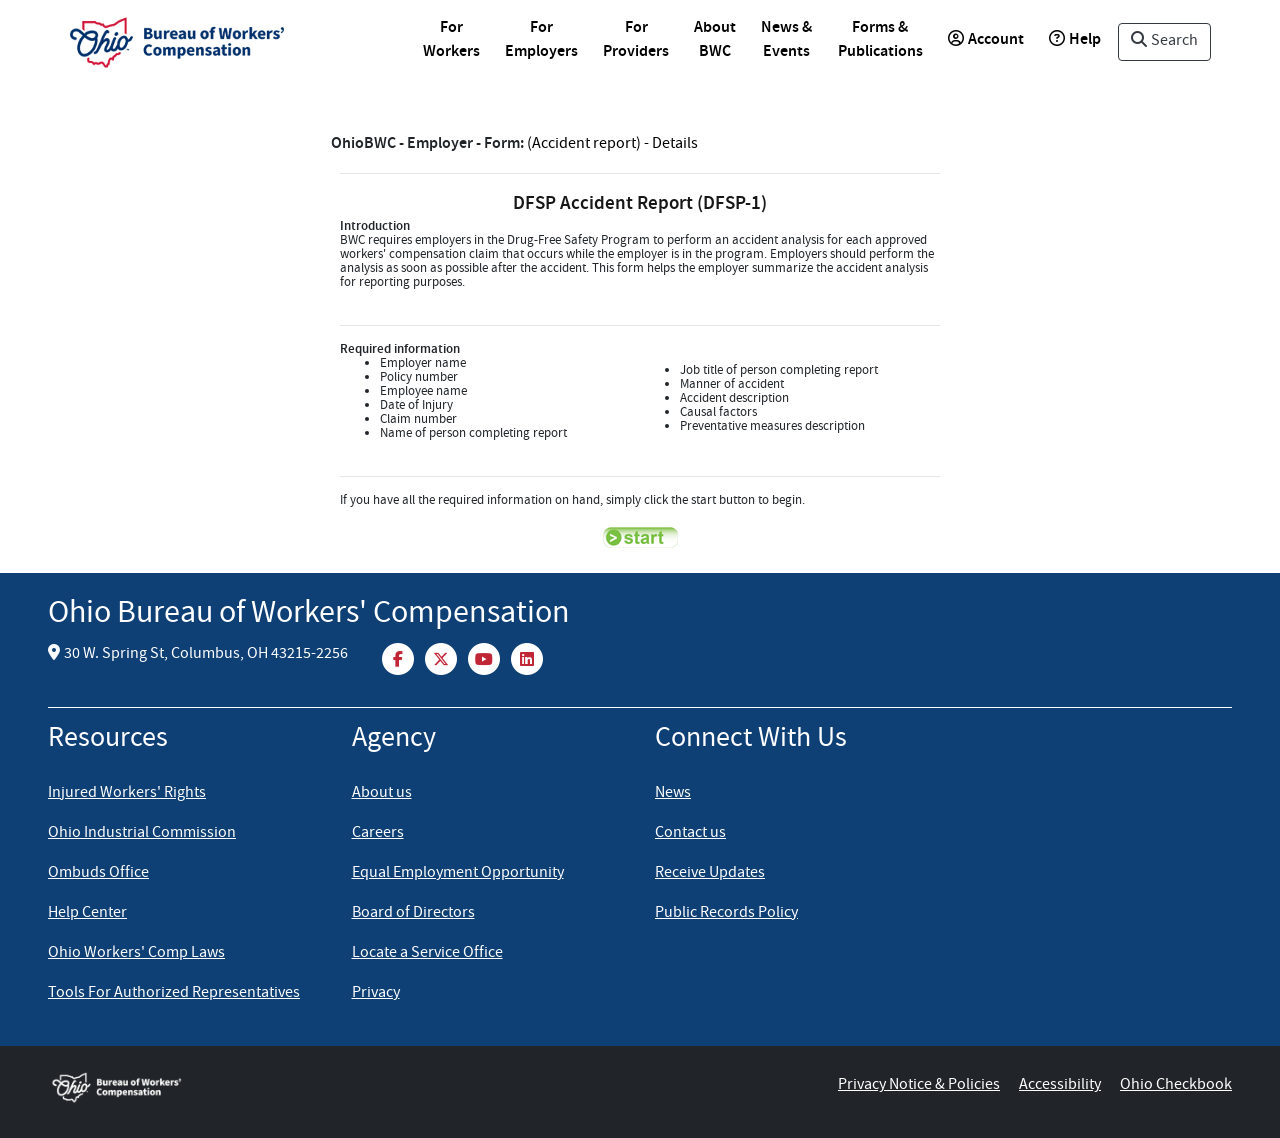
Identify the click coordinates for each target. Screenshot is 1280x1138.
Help (1075, 40)
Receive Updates (710, 874)
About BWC (715, 40)
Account (986, 40)
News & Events (786, 40)
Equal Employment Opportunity (458, 874)
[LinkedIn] (527, 658)
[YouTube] (485, 658)
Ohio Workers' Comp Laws (136, 954)
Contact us (690, 834)
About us (382, 794)
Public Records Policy (726, 914)
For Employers (541, 40)
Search (1164, 42)
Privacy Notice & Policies (919, 1086)
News (673, 794)
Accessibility (1060, 1086)
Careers (378, 834)
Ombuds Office (98, 874)
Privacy (376, 994)
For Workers (451, 40)
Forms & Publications (880, 40)
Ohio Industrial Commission (142, 834)
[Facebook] (399, 658)
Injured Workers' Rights (127, 794)
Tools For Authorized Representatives (174, 994)
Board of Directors (413, 914)
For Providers (636, 40)
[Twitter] (442, 658)
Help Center (87, 914)
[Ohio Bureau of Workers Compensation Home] (148, 1086)
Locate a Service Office (427, 954)
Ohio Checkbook (1176, 1086)
